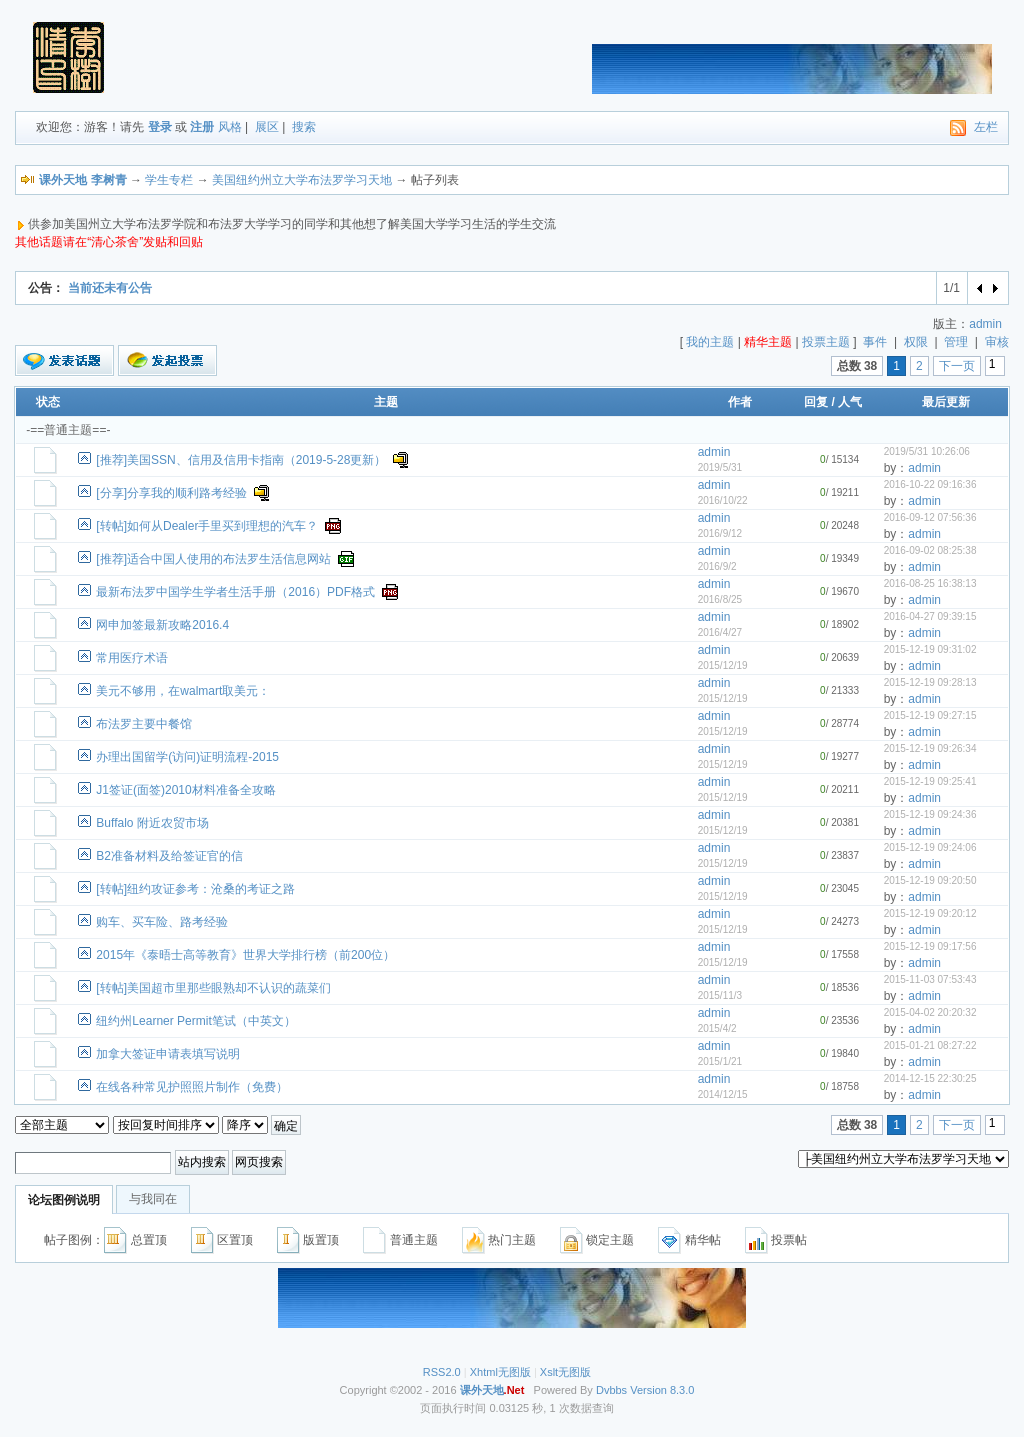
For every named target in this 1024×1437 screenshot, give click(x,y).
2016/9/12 (720, 533)
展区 (267, 127)
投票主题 (826, 342)
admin (985, 324)
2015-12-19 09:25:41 (930, 781)
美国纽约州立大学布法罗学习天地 (302, 180)
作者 (740, 402)
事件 (875, 342)
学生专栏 (169, 180)
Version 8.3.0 (662, 1390)
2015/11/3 (720, 995)
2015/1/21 (720, 1061)
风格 (230, 127)
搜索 (304, 127)
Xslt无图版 (565, 1372)
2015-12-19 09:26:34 (930, 748)
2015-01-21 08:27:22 (930, 1045)
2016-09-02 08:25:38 (930, 550)
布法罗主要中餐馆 (144, 724)
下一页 (957, 366)
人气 (850, 402)
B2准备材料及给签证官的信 (169, 856)
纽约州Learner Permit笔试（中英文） (195, 1021)
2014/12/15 (723, 1094)
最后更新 (946, 402)
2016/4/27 (720, 632)
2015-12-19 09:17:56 (930, 946)
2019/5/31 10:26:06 (927, 451)
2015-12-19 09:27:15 (930, 715)
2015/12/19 (723, 665)
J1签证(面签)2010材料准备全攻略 (185, 790)
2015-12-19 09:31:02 (930, 649)
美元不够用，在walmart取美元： (183, 691)
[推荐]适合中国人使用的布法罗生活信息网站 (213, 559)
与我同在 (153, 1199)
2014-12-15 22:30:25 (930, 1078)
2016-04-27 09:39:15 (930, 616)
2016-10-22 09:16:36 (930, 484)
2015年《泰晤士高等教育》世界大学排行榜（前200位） (245, 955)
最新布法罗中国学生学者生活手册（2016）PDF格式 (235, 592)
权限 (916, 342)
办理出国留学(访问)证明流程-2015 (187, 757)
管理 (956, 342)
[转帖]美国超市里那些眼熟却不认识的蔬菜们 (213, 988)
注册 (202, 127)
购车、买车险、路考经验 (162, 922)
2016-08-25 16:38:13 (930, 583)
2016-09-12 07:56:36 (930, 517)
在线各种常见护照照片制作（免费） (192, 1087)
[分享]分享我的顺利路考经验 (171, 493)
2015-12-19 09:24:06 (930, 847)
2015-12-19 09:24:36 (930, 814)
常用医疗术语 (132, 658)
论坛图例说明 (64, 1200)
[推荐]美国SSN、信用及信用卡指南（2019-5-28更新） (241, 460)
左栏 (986, 127)
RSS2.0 (442, 1372)
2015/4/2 (717, 1028)
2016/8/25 (720, 599)
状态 (48, 402)
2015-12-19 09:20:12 (930, 913)
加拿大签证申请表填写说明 (168, 1054)
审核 (997, 342)
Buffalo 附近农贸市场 (152, 823)
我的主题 (710, 342)
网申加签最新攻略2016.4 (162, 625)
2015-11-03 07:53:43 (930, 979)
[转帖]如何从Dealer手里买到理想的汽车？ (207, 526)
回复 (816, 402)
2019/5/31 (720, 467)
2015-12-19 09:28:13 (930, 682)
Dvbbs (611, 1390)
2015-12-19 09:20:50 (930, 880)
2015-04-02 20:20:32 (930, 1012)
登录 (160, 127)
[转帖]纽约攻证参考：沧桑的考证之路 (195, 889)
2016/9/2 (717, 566)
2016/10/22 (723, 500)
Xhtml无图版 (500, 1372)
